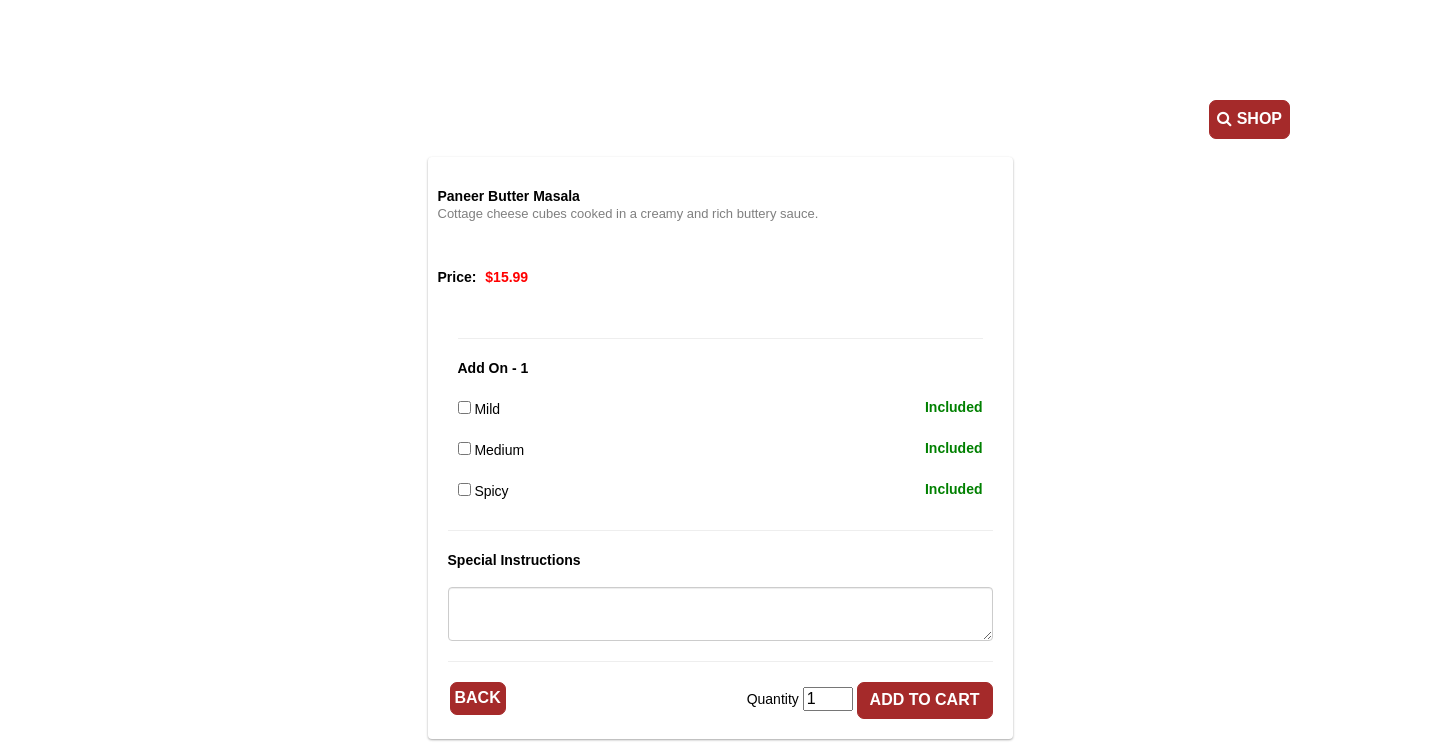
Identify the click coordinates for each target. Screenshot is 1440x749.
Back (478, 697)
